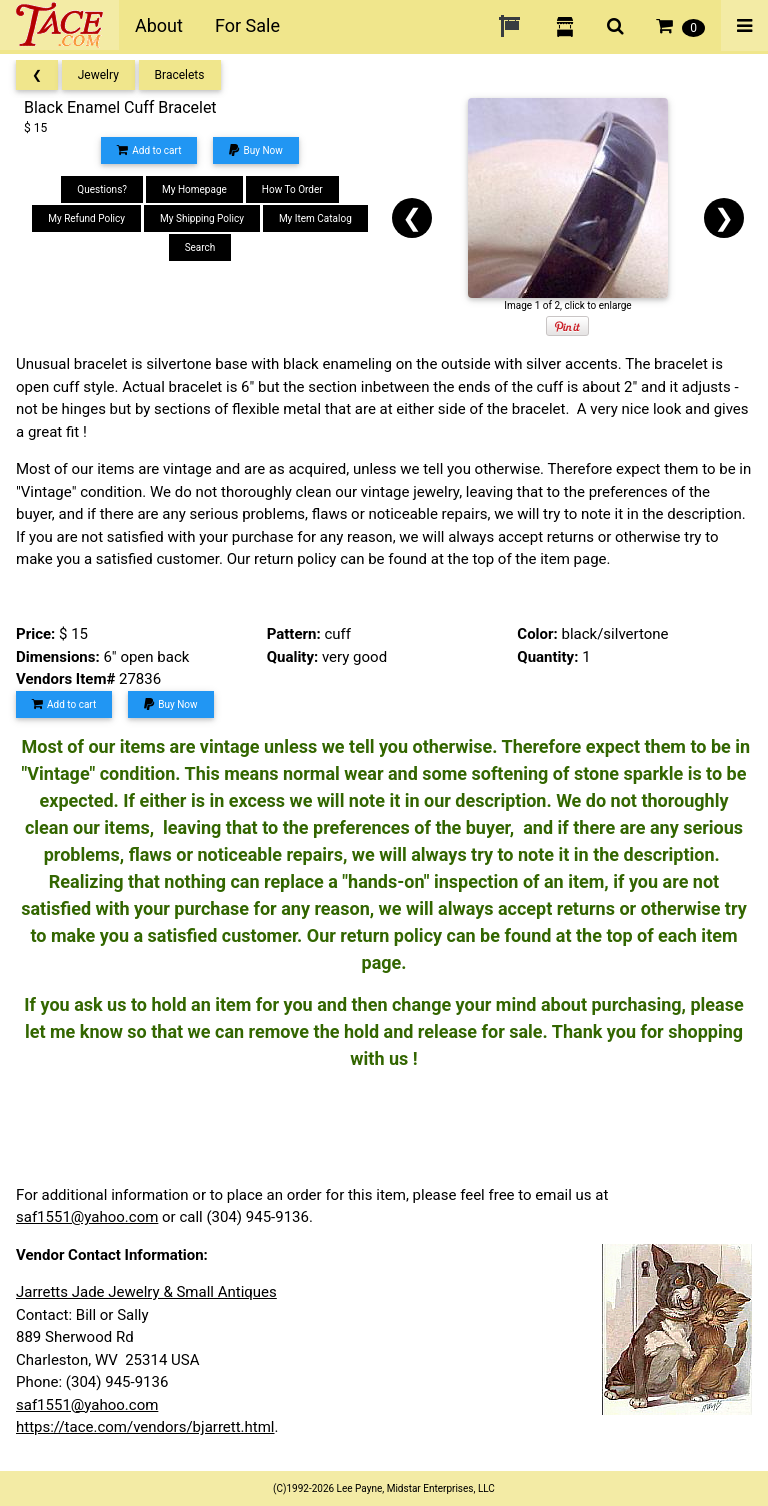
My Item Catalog (315, 218)
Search (200, 247)
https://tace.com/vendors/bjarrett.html (145, 1427)
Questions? (102, 189)
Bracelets (180, 75)
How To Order (292, 189)
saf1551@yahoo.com (87, 1217)
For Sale (247, 25)
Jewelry (98, 75)
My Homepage (194, 189)
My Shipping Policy (202, 218)
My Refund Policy (86, 218)
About (159, 25)
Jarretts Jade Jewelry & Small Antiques (146, 1292)
